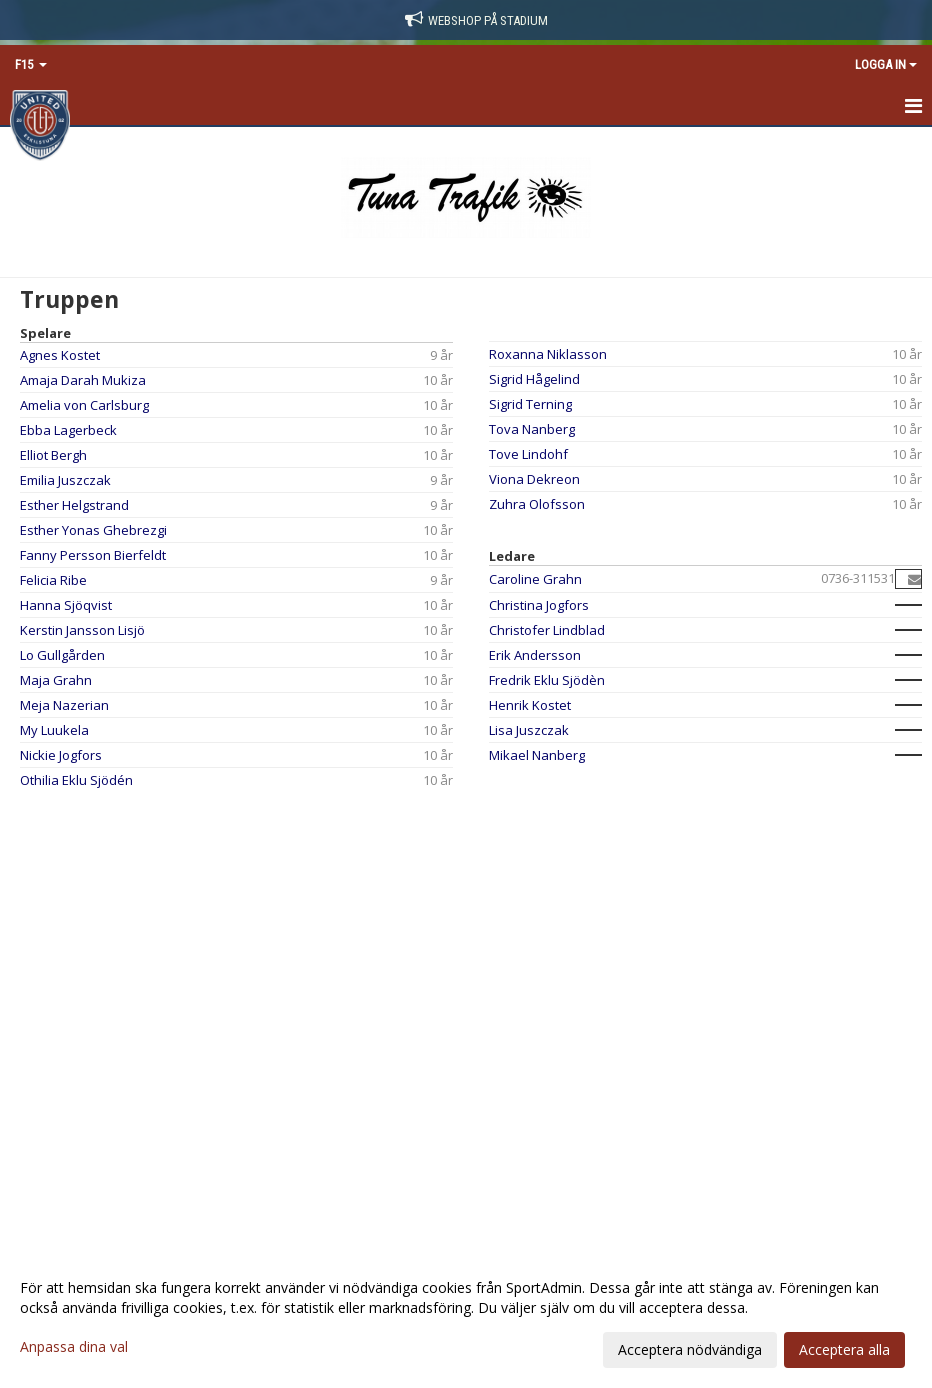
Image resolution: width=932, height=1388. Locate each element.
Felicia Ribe (53, 580)
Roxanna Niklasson (548, 354)
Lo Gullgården (62, 655)
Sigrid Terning (530, 404)
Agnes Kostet (60, 355)
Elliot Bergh (53, 455)
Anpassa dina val (74, 1347)
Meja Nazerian (64, 705)
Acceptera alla (844, 1349)
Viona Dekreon (534, 479)
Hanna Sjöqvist (66, 605)
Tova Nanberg (532, 429)
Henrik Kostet (530, 705)
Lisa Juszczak (529, 730)
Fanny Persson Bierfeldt (93, 555)
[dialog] (466, 1318)
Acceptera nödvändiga (690, 1349)
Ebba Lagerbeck (68, 430)
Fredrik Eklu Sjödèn (547, 680)
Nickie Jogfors (61, 755)
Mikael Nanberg (537, 755)
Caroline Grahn (535, 579)
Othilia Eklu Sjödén (76, 780)
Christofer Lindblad (547, 630)
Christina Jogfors (539, 605)
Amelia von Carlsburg (84, 405)
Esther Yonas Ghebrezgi (93, 530)
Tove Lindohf (528, 454)
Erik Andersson (535, 655)
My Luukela (54, 730)
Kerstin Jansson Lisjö (82, 630)
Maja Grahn (56, 680)
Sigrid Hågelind (534, 379)
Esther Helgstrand (74, 505)
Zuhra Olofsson (537, 504)
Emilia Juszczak (65, 480)
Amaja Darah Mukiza (83, 380)
